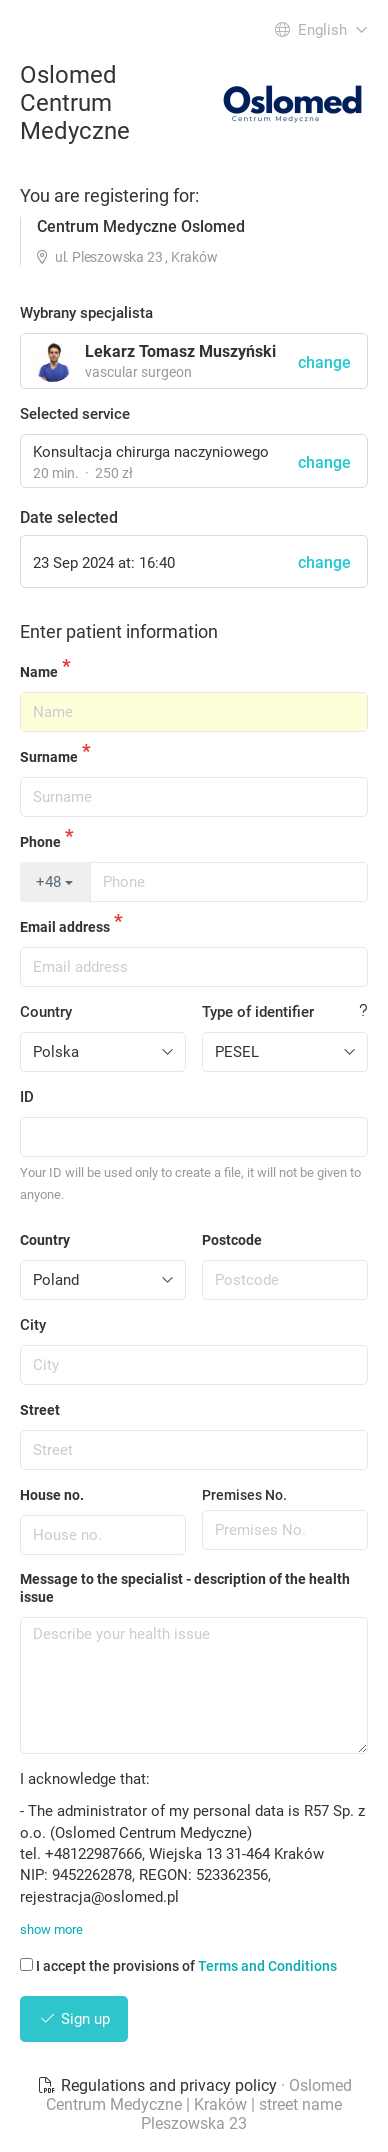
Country (46, 1012)
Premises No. (244, 1495)
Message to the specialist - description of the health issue (185, 1588)
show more (51, 1929)
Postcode (232, 1240)
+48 (54, 882)
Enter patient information (119, 631)
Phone (40, 842)
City (33, 1325)
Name (39, 672)
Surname (49, 757)
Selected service (75, 414)
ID (27, 1097)
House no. (52, 1495)
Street (40, 1410)
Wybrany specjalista (86, 313)
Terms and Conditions (267, 1966)
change (324, 462)
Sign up (74, 2019)
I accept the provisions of (178, 1966)
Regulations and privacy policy (159, 2085)
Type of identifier (258, 1012)
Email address (65, 927)
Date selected (69, 517)
